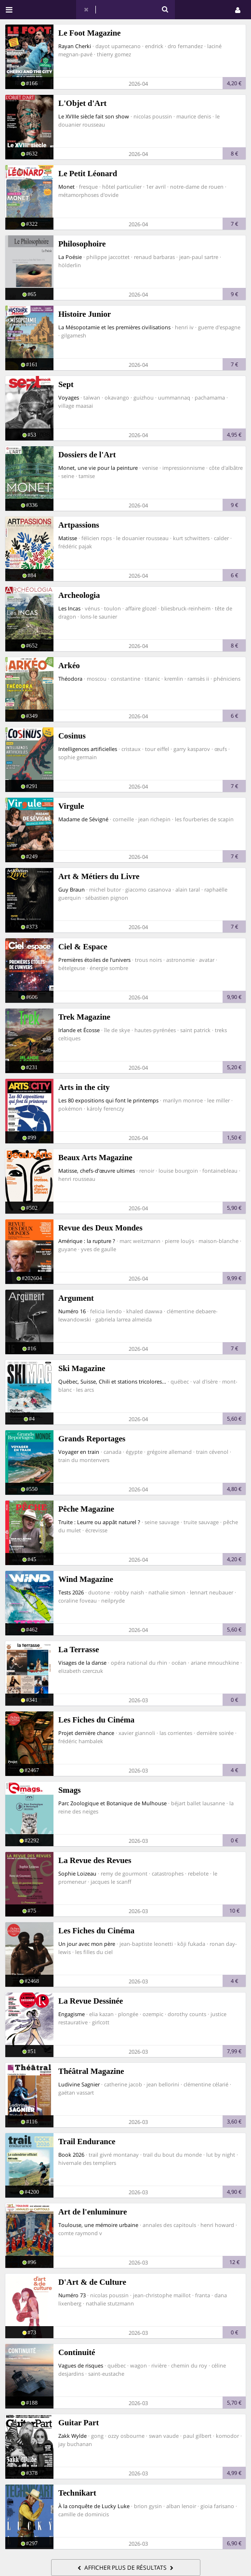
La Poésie (70, 256)
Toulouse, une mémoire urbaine (98, 2224)
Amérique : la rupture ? (86, 1240)
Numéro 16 (72, 1311)
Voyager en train (78, 1451)
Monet (66, 186)
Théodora (70, 678)
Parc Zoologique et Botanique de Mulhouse (112, 1803)
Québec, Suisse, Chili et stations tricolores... (112, 1381)
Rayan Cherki (74, 46)
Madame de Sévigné (83, 819)
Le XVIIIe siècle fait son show (93, 116)
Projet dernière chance (86, 1732)
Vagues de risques (80, 2365)
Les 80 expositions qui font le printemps (108, 1100)
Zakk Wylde (72, 2435)
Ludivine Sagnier (79, 2084)
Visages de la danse (82, 1662)
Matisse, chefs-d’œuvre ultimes (96, 1170)
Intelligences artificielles (87, 748)
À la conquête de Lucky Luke (94, 2506)
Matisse (67, 538)
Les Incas (69, 608)
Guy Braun (71, 889)
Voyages (68, 397)
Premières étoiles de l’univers (94, 959)
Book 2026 (71, 2154)
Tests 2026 (71, 1592)
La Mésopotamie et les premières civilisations (114, 327)
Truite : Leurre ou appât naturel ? (99, 1522)
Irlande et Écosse (79, 1030)
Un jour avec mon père (86, 1943)
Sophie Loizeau (77, 1873)
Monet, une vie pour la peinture (98, 467)
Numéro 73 (72, 2295)
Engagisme (71, 2014)
